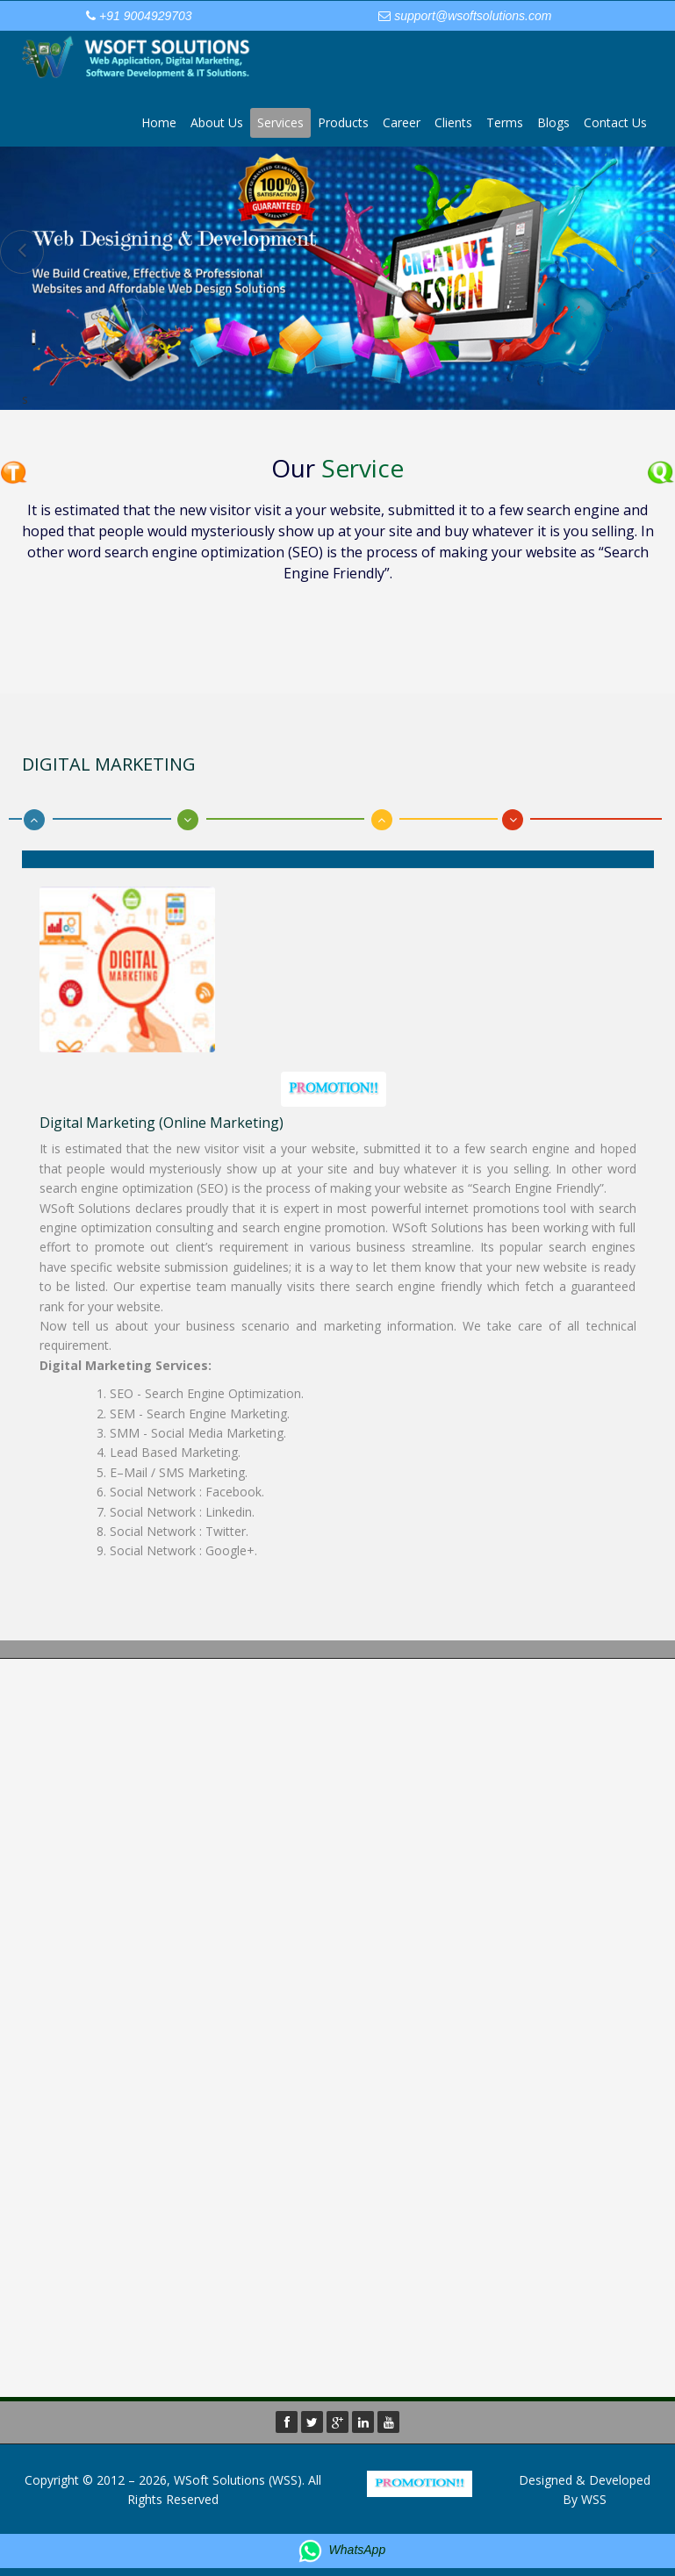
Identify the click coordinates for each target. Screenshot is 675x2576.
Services (280, 122)
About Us (216, 122)
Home (158, 122)
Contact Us (615, 122)
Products (343, 122)
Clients (453, 122)
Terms (504, 122)
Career (401, 122)
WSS (594, 2499)
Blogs (553, 122)
